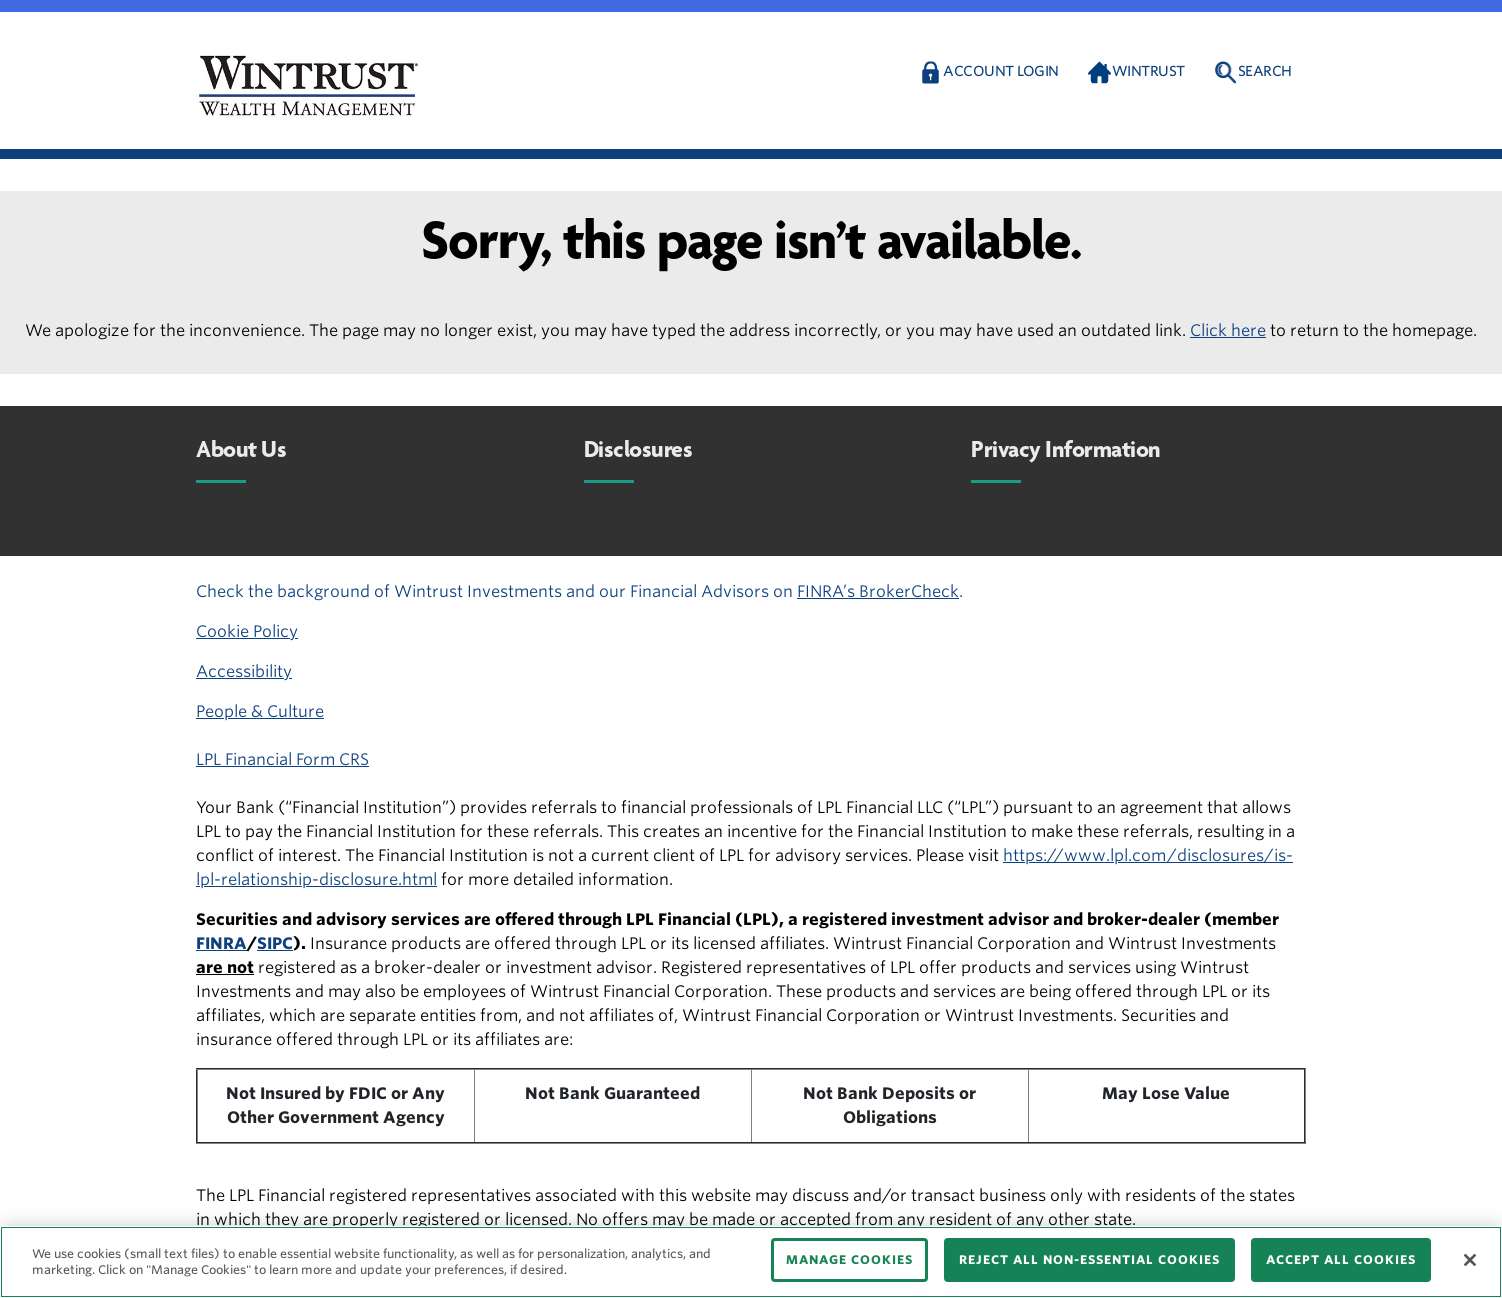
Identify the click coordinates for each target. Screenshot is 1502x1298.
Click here (1228, 330)
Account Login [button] (1001, 71)
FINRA (221, 943)
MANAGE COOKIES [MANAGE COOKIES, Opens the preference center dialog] (849, 1259)
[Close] (1470, 1260)
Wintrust (1148, 71)
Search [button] (1265, 71)
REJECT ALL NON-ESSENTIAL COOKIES (1089, 1259)
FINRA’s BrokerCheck (878, 591)
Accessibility (244, 671)
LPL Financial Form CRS (282, 759)
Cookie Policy (247, 631)
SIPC (275, 943)
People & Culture (260, 711)
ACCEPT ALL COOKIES (1341, 1259)
